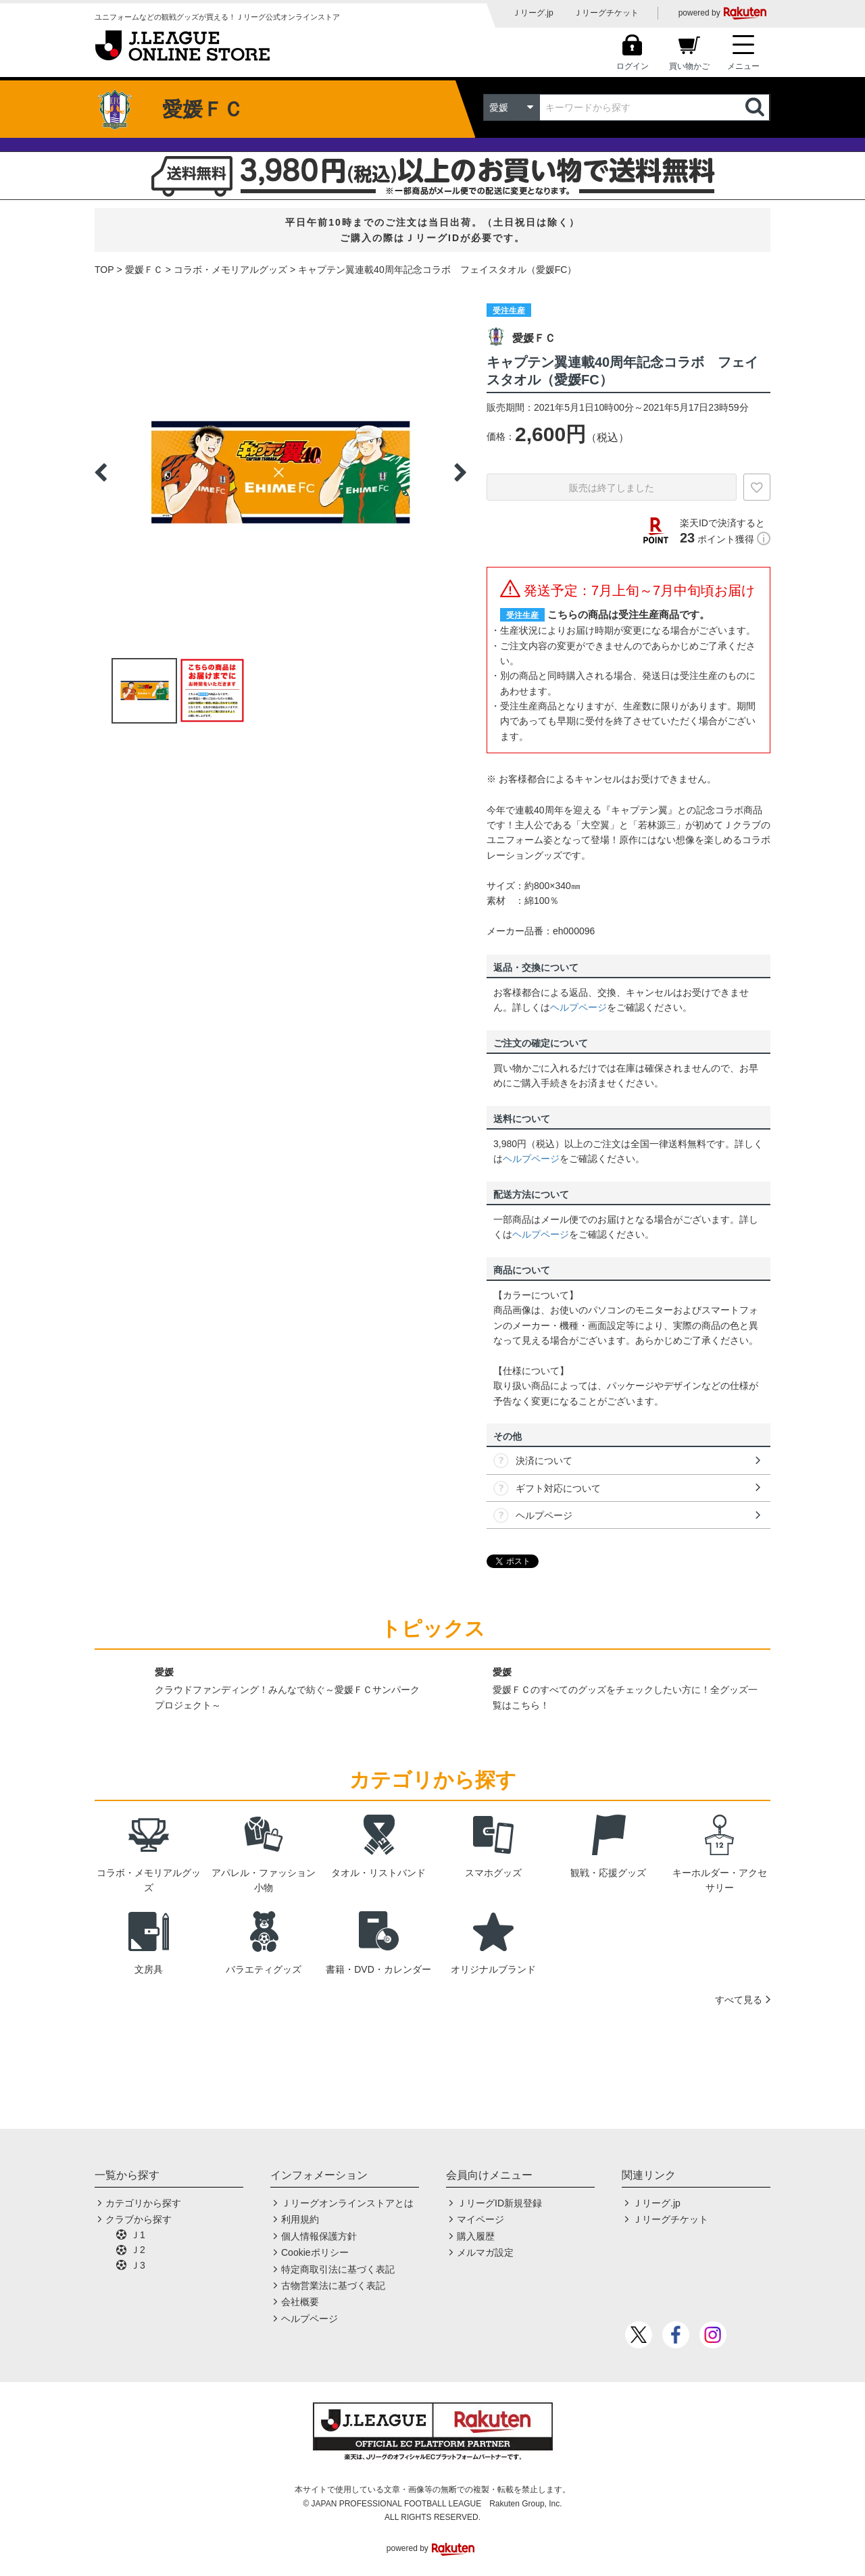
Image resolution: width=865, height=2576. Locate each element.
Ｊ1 (137, 2234)
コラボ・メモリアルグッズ (230, 269)
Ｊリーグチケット (606, 13)
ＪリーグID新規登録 (499, 2203)
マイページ (480, 2219)
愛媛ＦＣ (144, 269)
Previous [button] (101, 472)
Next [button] (460, 472)
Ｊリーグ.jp (532, 13)
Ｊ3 (137, 2265)
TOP (104, 269)
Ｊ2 (137, 2249)
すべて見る (738, 1999)
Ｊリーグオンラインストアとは (347, 2203)
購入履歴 (476, 2236)
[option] (280, 472)
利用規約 (300, 2219)
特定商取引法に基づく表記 (338, 2269)
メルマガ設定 (485, 2252)
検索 (756, 107)
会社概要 (300, 2301)
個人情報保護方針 (319, 2236)
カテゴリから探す (143, 2203)
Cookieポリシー (315, 2252)
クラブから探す (138, 2219)
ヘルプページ (578, 1007)
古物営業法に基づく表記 (333, 2285)
